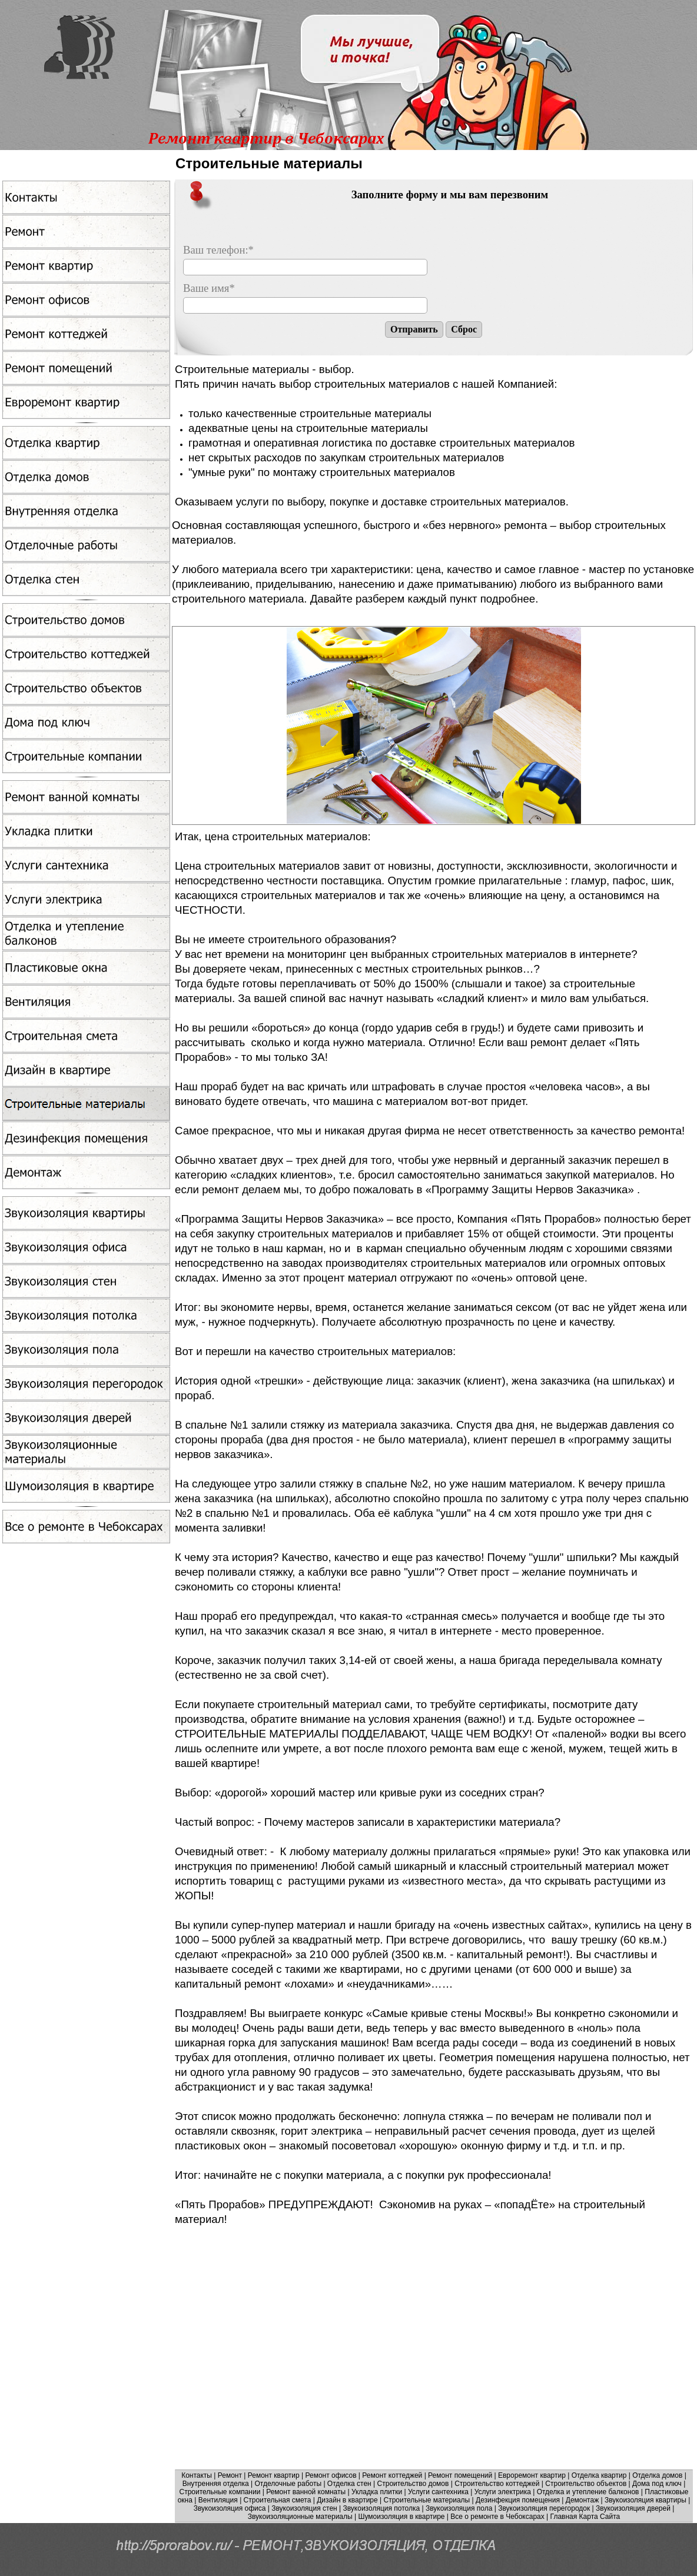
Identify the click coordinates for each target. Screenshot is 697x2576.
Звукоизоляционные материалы (300, 2516)
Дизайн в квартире (347, 2500)
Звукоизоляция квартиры (645, 2500)
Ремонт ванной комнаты (306, 2492)
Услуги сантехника (438, 2492)
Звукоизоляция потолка (381, 2508)
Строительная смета (277, 2500)
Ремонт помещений (460, 2475)
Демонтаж (582, 2500)
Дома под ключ (657, 2484)
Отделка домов (657, 2475)
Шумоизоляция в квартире (401, 2516)
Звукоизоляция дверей (633, 2508)
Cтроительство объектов (585, 2484)
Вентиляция (218, 2500)
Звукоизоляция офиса (230, 2508)
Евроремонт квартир (532, 2475)
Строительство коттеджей (496, 2484)
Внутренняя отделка (215, 2484)
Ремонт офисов (331, 2475)
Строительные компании (220, 2492)
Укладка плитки (376, 2492)
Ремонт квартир (274, 2475)
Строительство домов (413, 2484)
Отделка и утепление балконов (588, 2492)
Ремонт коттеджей (392, 2475)
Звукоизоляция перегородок (544, 2508)
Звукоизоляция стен (304, 2508)
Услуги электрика (502, 2492)
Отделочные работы (288, 2484)
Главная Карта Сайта (585, 2516)
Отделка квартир (599, 2475)
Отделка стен (349, 2484)
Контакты (196, 2475)
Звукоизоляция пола (459, 2508)
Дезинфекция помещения (518, 2500)
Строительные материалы (426, 2500)
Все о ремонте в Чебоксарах (497, 2516)
